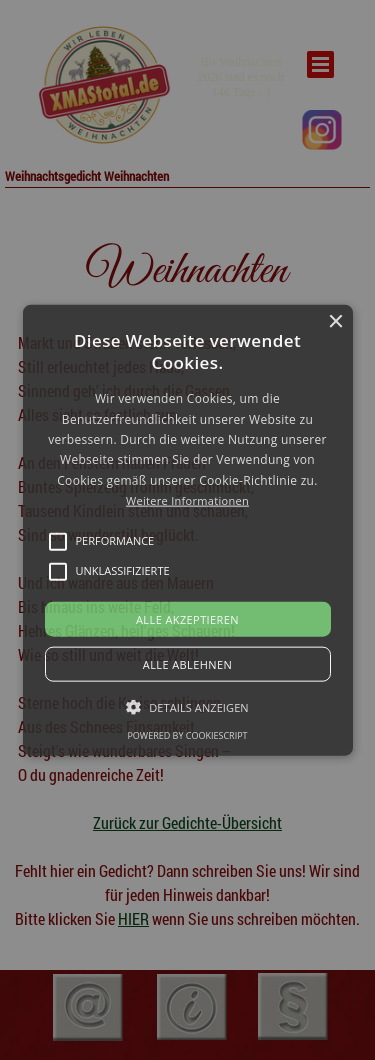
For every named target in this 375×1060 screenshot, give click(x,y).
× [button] (335, 322)
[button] (188, 530)
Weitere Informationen (187, 500)
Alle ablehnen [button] (187, 663)
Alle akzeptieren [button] (187, 618)
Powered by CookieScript (187, 734)
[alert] (187, 530)
